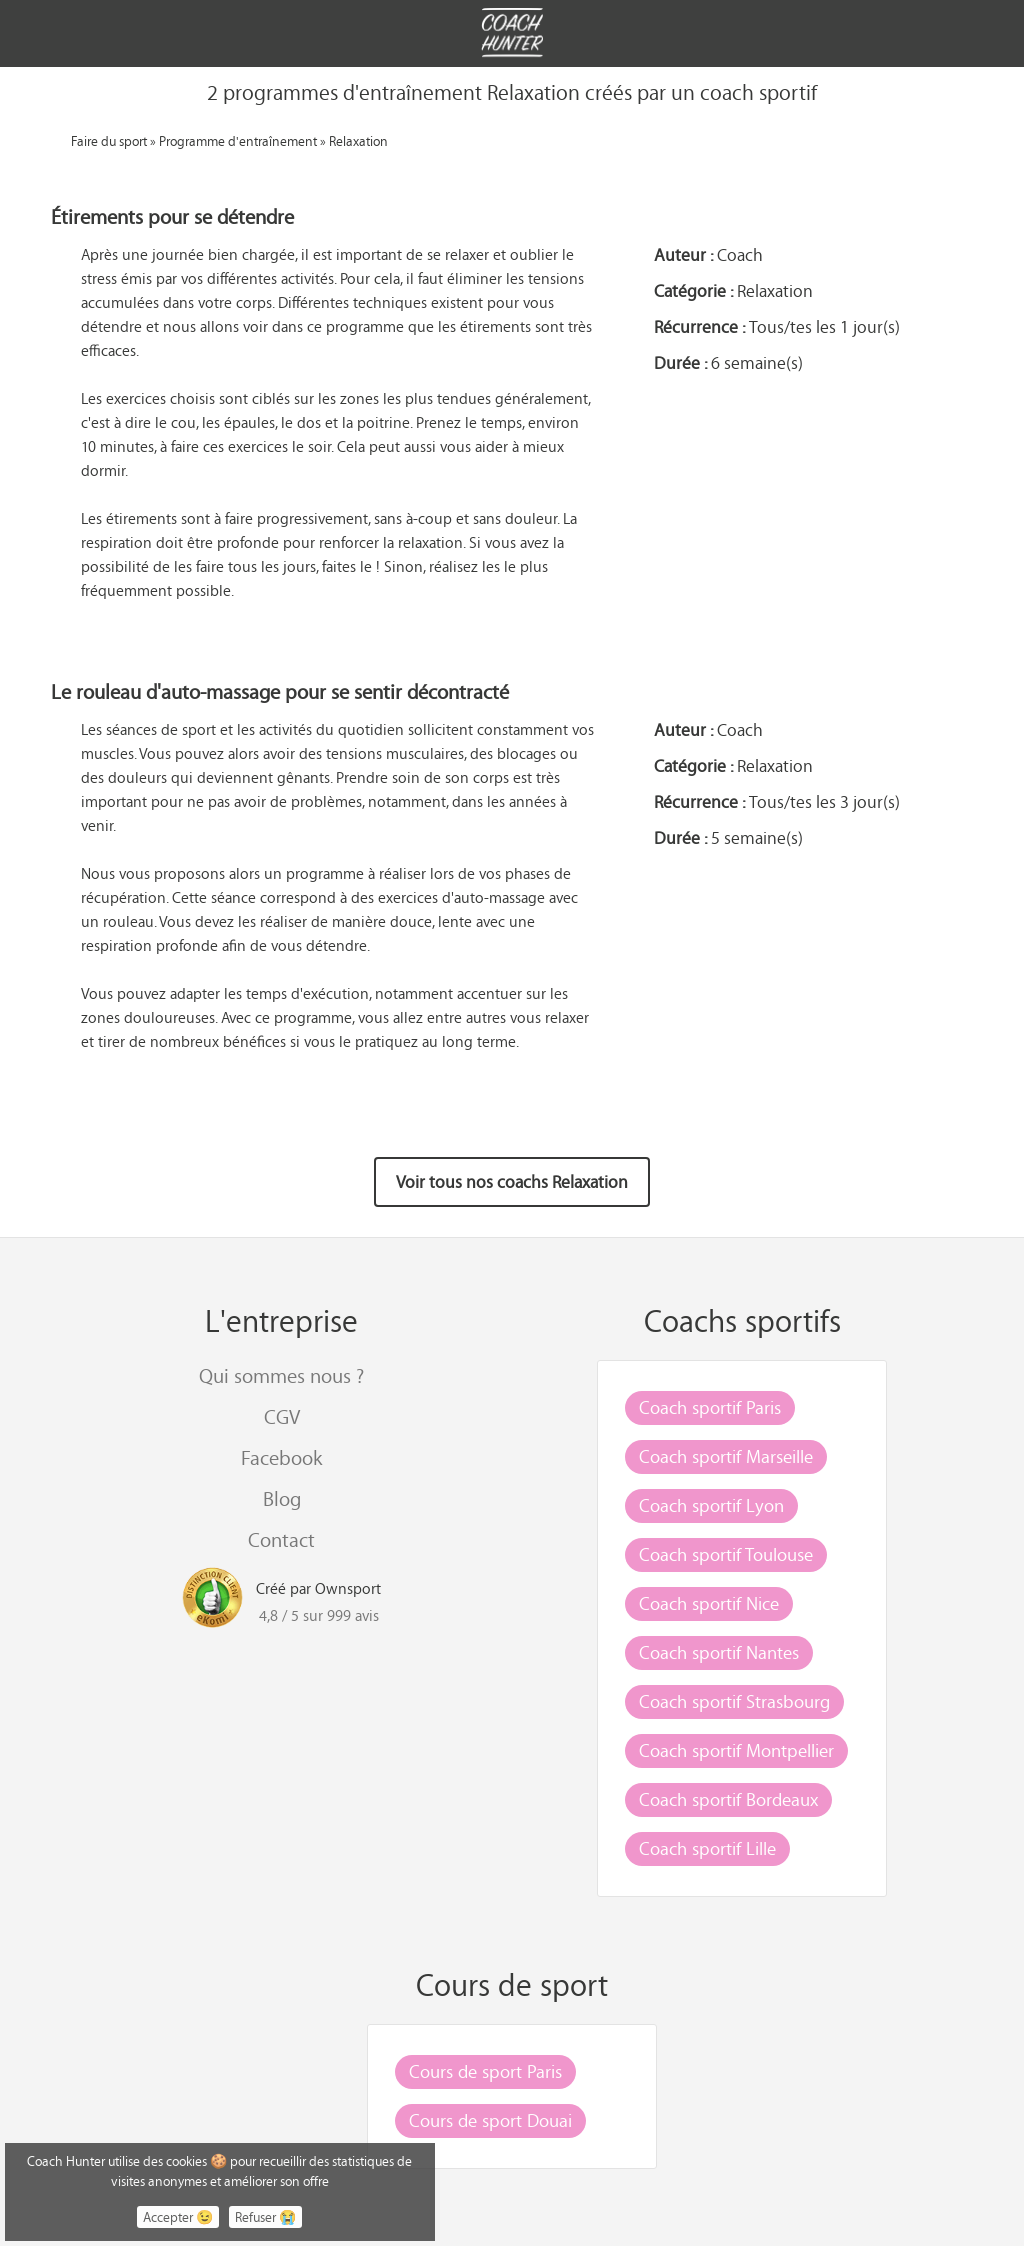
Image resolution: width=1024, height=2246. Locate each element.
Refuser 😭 (265, 2217)
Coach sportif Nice (709, 1603)
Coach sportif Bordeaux (728, 1799)
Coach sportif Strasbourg (734, 1701)
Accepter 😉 (178, 2217)
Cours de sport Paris (485, 2071)
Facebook (281, 1457)
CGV (282, 1416)
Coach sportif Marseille (726, 1456)
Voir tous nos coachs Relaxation (512, 1182)
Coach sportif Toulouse (726, 1554)
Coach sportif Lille (707, 1848)
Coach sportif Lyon (711, 1505)
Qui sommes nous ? (281, 1375)
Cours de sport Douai (490, 2120)
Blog (282, 1498)
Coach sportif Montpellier (736, 1750)
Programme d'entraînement (238, 140)
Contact (281, 1539)
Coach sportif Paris (710, 1407)
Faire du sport (109, 140)
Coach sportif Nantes (719, 1652)
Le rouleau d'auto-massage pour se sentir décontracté (280, 691)
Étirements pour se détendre (172, 216)
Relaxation (358, 140)
